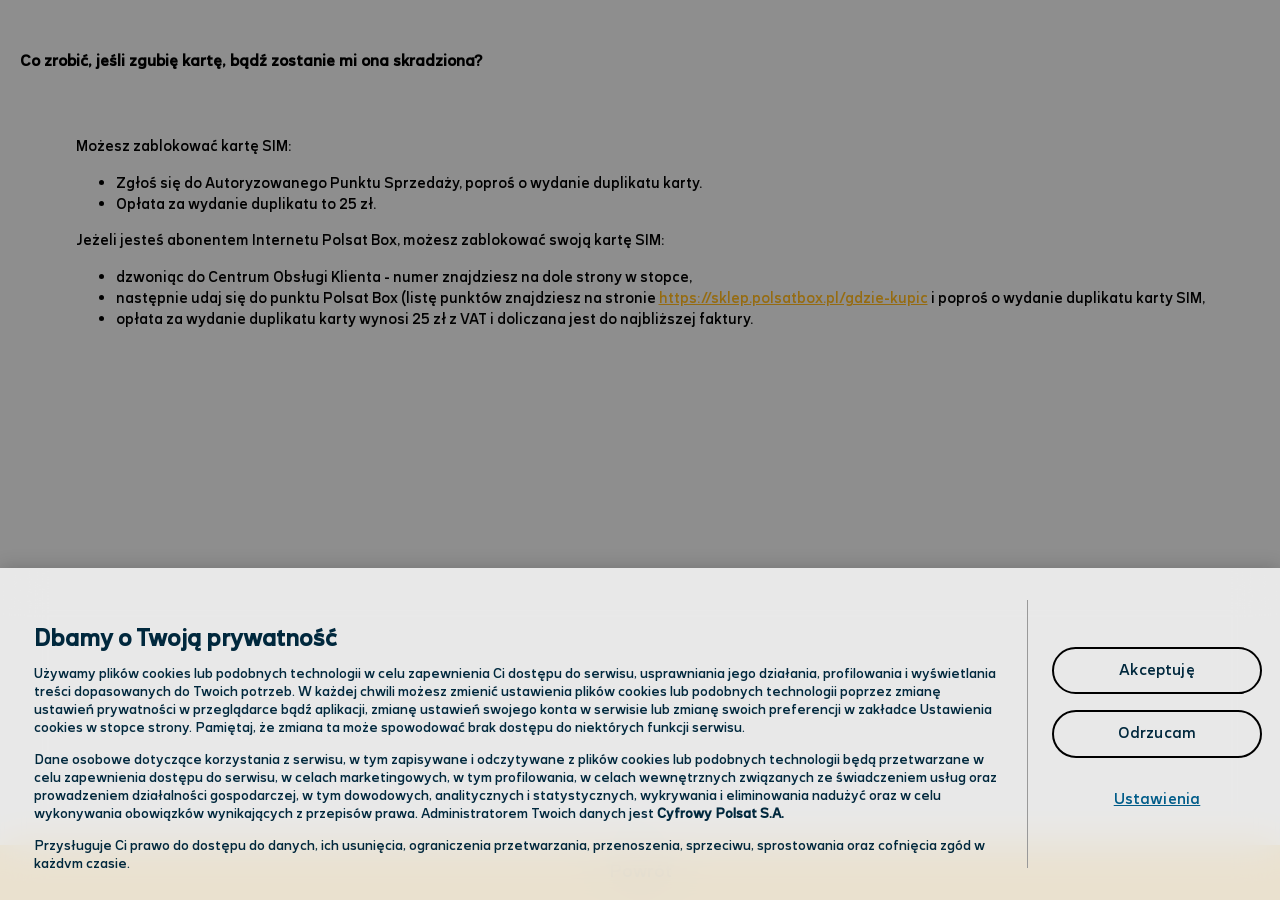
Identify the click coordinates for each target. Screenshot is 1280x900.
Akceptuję (1156, 670)
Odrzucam (1157, 733)
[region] (640, 734)
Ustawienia (1157, 799)
